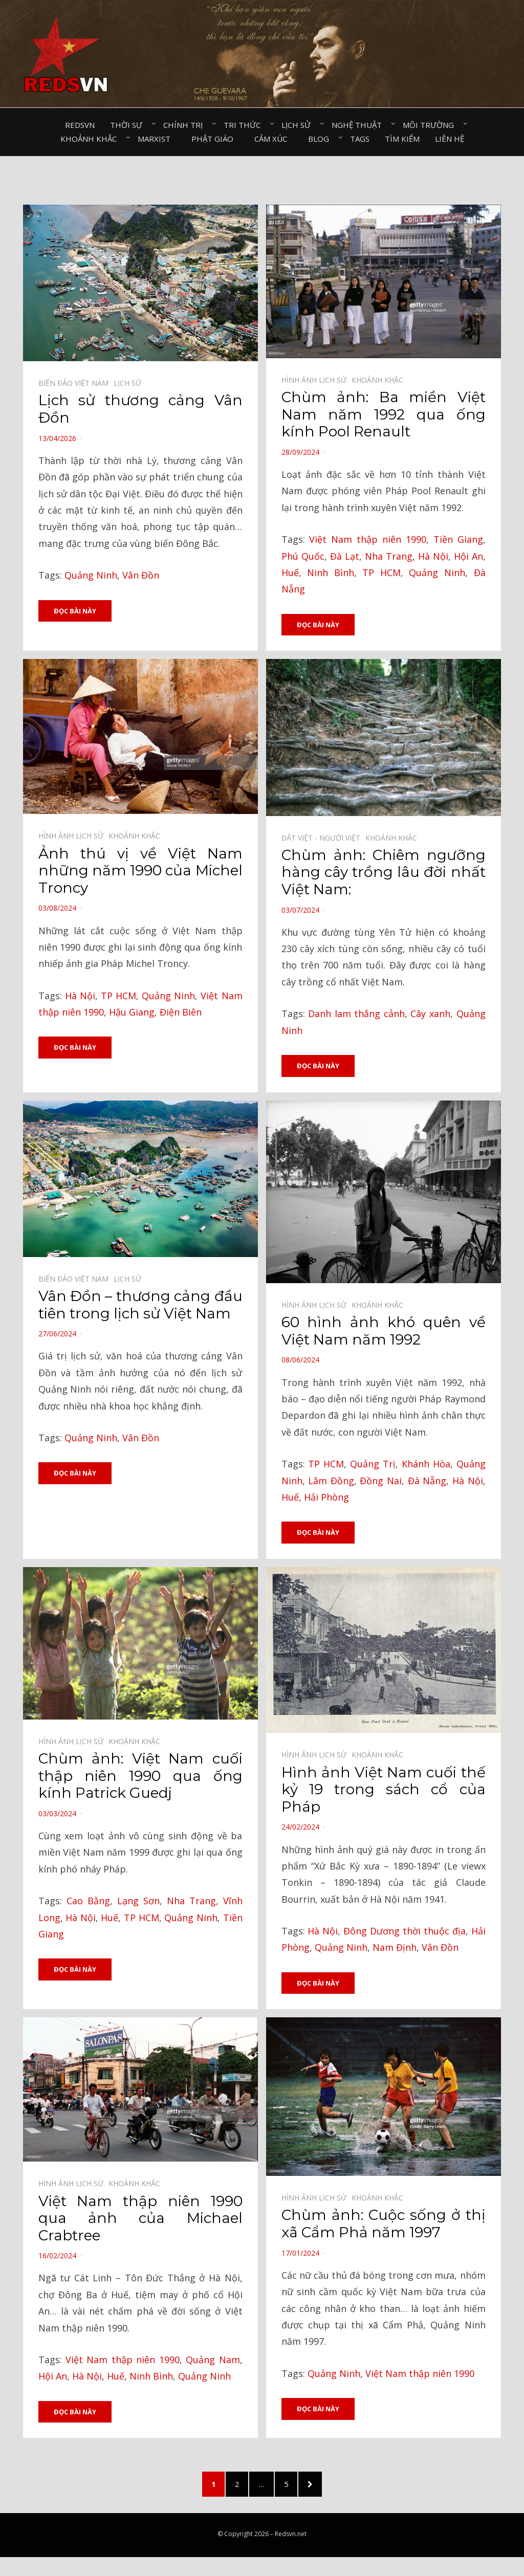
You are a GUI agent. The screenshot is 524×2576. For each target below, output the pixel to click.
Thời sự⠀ (129, 125)
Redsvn (80, 125)
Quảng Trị (373, 1465)
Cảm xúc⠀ (273, 139)
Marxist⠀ (157, 139)
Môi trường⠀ (431, 125)
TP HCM (381, 572)
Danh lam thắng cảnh (356, 1014)
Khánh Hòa (426, 1465)
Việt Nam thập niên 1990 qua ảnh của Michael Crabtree (140, 2219)
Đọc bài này (75, 610)
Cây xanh (430, 1014)
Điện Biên (181, 1012)
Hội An (468, 556)
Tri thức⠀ (245, 125)
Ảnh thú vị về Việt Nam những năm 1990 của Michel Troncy (140, 870)
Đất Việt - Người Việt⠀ (323, 838)
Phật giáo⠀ (215, 139)
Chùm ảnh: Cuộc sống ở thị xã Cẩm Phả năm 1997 (383, 2225)
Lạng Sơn (138, 1902)
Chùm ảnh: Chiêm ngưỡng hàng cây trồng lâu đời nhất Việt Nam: (383, 872)
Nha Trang (388, 556)
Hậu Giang (132, 1012)
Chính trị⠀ (185, 125)
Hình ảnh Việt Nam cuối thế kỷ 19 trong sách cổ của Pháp (383, 1790)
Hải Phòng (326, 1498)
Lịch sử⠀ (298, 125)
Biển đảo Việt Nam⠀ (76, 383)
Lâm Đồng (331, 1481)
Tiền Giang (458, 539)
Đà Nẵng (427, 1481)
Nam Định (395, 1949)
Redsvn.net (291, 2538)
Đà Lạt (344, 556)
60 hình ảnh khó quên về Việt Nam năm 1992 (383, 1331)
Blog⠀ (321, 139)
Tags (359, 139)
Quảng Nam (212, 2361)
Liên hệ (449, 139)
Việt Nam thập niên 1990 (367, 539)
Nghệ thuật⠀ (359, 125)
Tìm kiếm (402, 139)
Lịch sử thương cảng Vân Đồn (140, 408)
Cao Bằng (88, 1902)
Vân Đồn (140, 575)
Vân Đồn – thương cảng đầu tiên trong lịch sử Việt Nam (140, 1305)
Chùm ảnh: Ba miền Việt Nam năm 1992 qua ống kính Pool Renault (383, 414)
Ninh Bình (330, 572)
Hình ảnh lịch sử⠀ (316, 380)
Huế (290, 572)
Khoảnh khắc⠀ (91, 139)
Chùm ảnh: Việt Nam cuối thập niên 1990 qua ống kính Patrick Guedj (140, 1777)
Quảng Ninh (90, 575)
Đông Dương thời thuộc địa (404, 1932)
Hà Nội (433, 556)
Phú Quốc (302, 556)
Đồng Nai (381, 1481)
